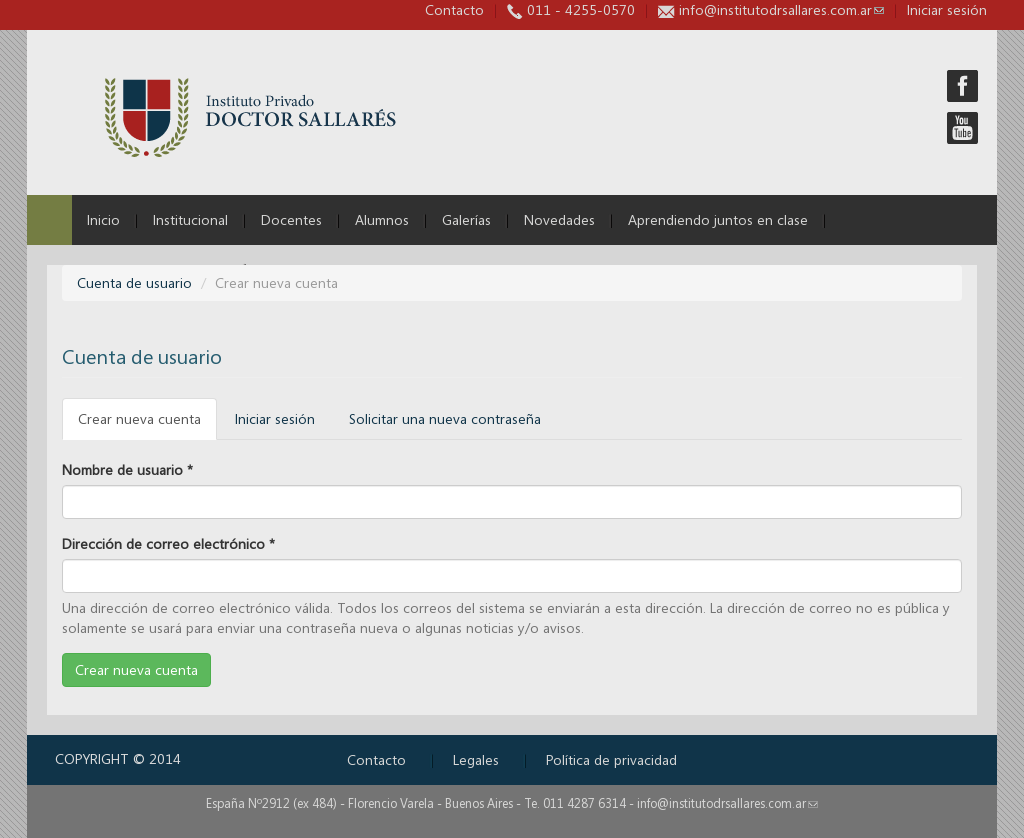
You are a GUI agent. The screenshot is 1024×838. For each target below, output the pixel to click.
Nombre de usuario (127, 469)
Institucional (190, 219)
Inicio (103, 219)
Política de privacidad (611, 759)
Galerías (466, 219)
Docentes (291, 219)
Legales (476, 759)
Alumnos (382, 219)
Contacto (454, 9)
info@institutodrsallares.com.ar (781, 9)
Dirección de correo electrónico (168, 543)
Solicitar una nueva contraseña (445, 418)
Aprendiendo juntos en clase (718, 219)
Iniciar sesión (275, 418)
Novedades (559, 219)
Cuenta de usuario (134, 282)
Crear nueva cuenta (147, 424)
